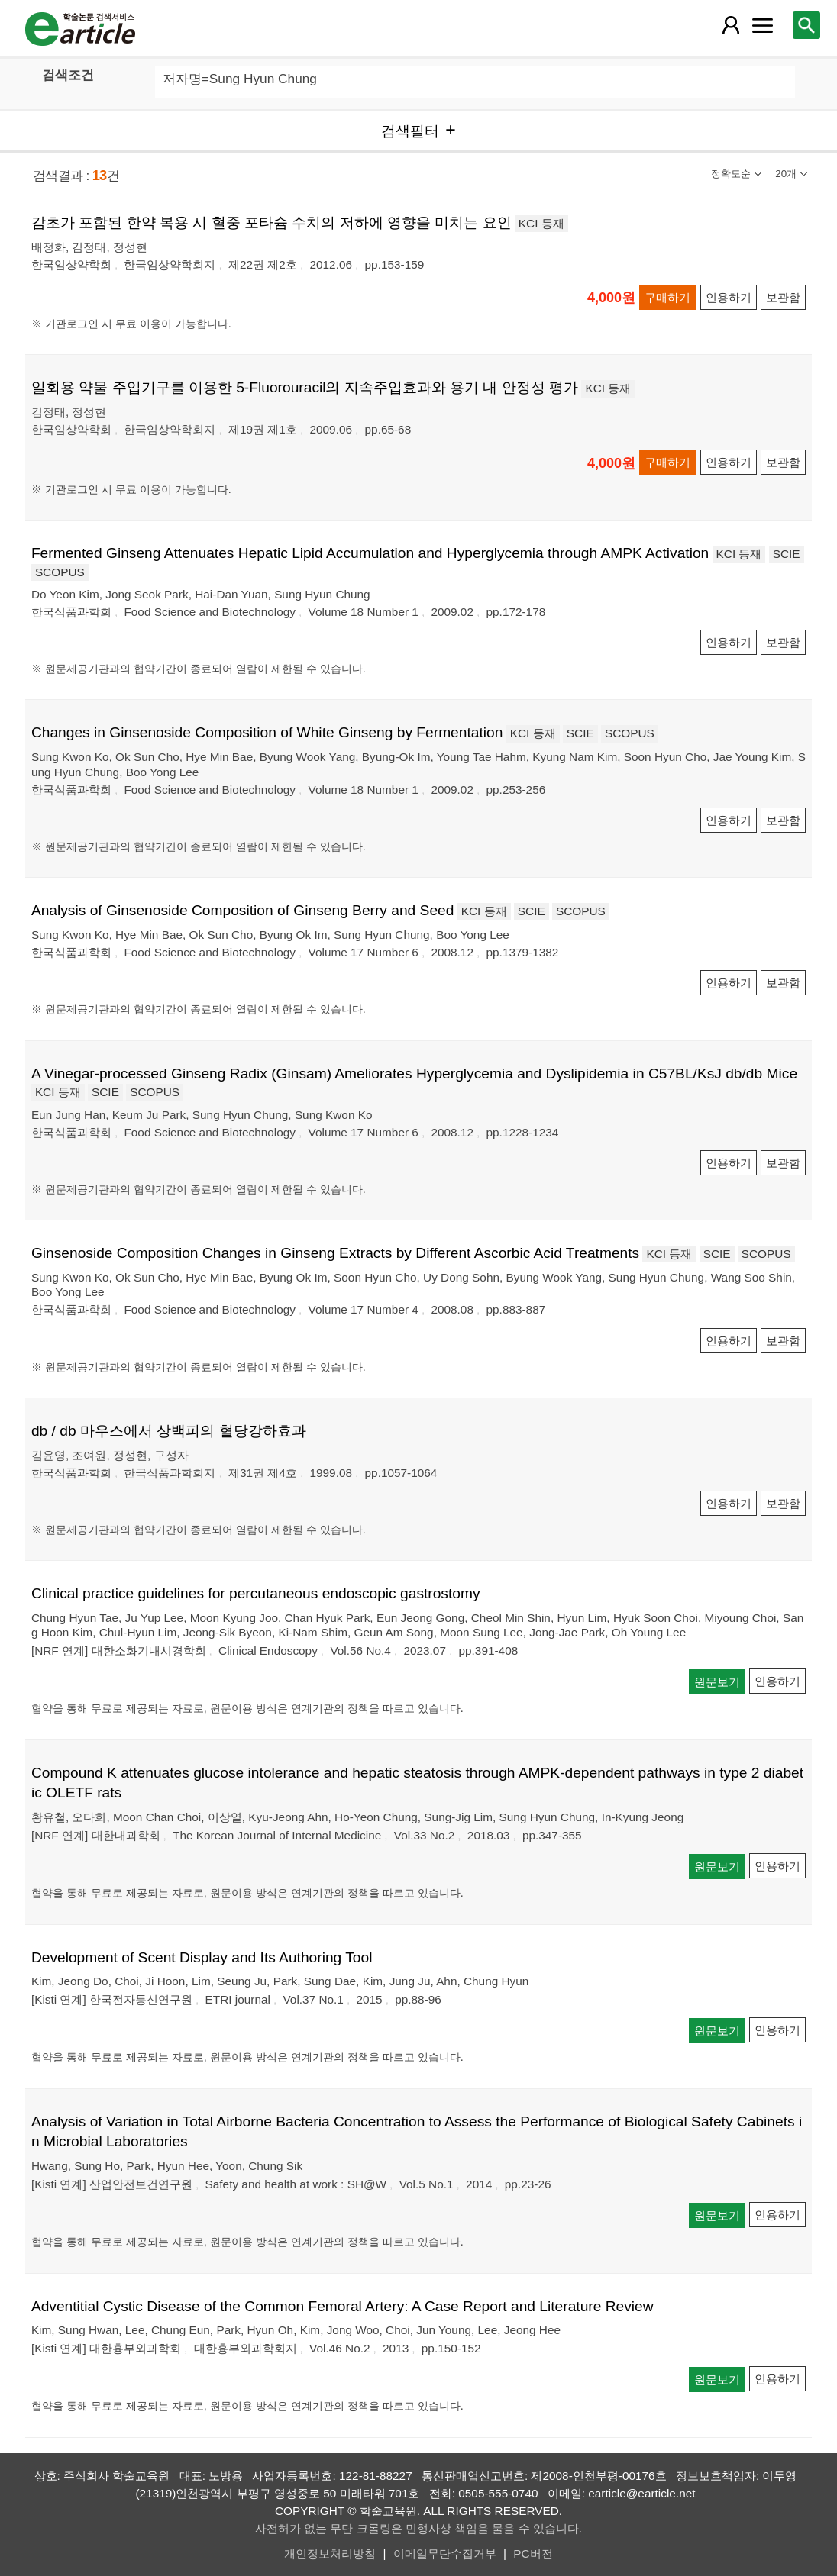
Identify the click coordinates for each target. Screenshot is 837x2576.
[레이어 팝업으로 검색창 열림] (806, 25)
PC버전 (532, 2553)
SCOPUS (60, 572)
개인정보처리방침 (330, 2553)
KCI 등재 (541, 223)
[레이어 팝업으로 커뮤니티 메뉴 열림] (762, 25)
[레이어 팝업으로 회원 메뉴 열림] (731, 25)
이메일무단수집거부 (444, 2553)
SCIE (786, 553)
